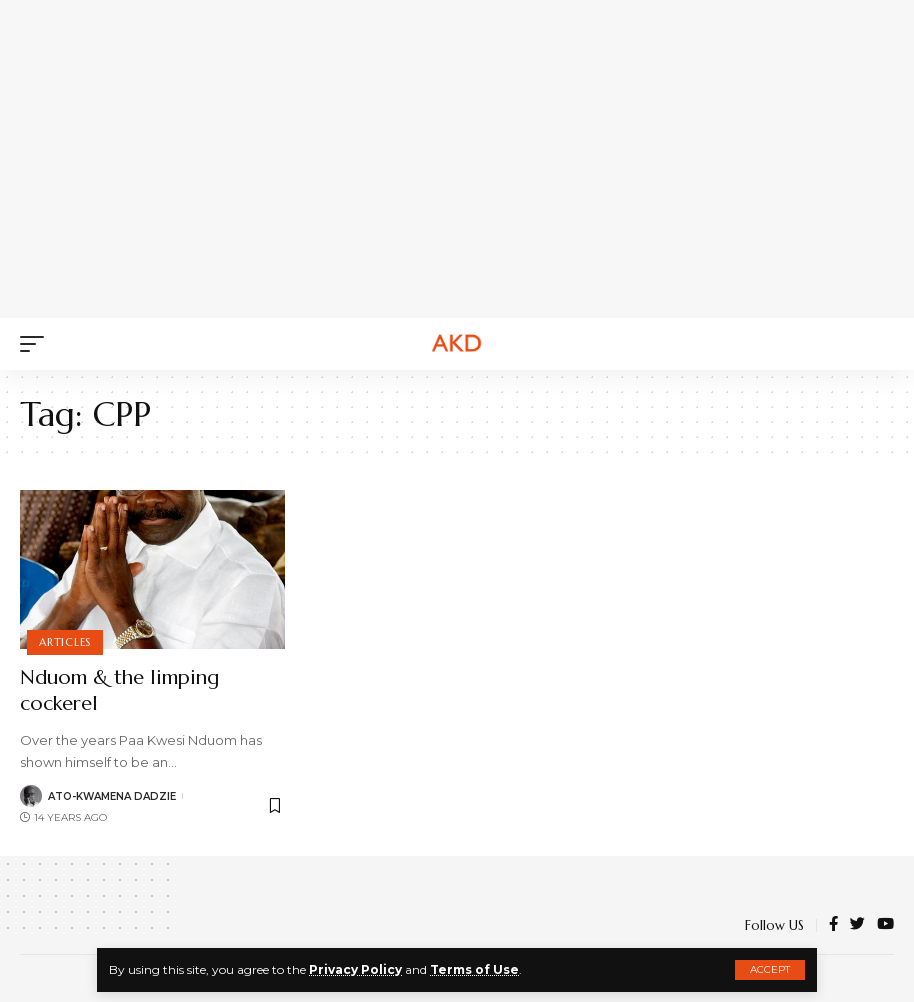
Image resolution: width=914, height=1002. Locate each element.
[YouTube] (885, 925)
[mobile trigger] (37, 344)
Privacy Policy (355, 969)
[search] (879, 344)
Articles (65, 642)
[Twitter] (857, 925)
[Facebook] (833, 925)
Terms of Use (474, 969)
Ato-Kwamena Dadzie (112, 796)
